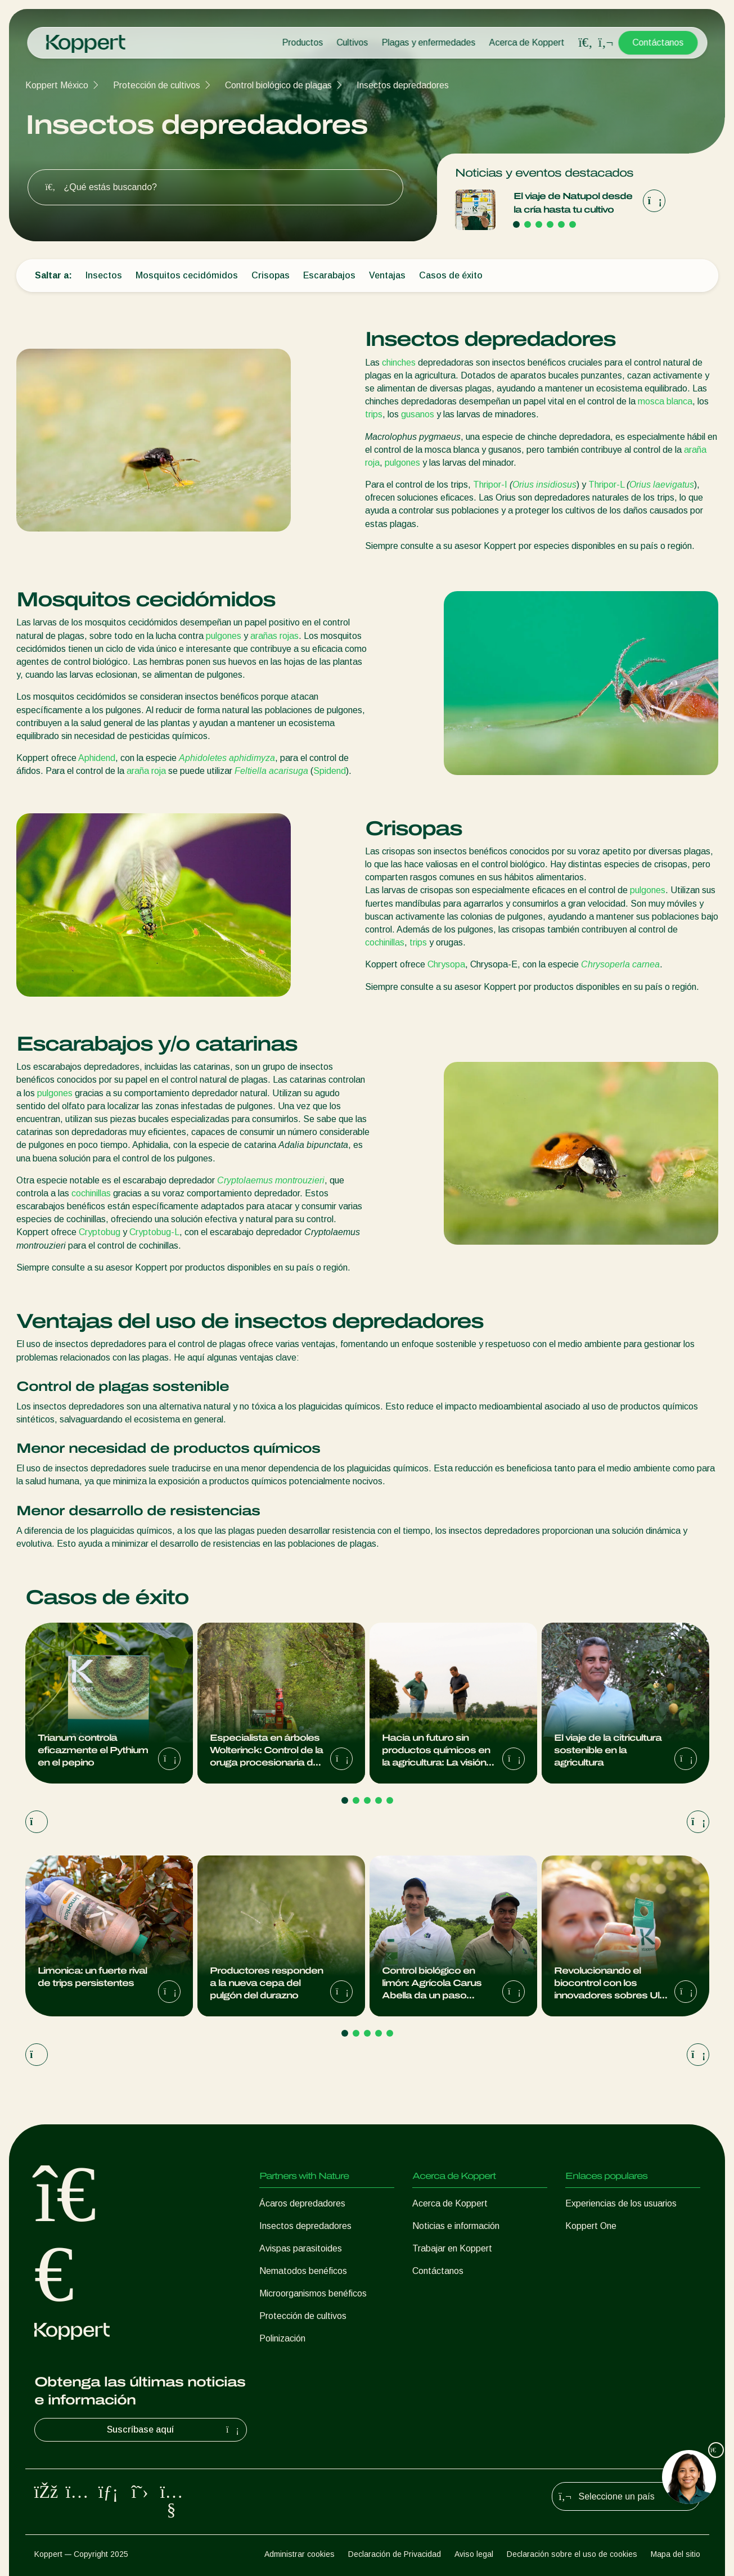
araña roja (146, 771)
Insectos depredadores (403, 85)
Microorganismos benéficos (313, 2293)
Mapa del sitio (675, 2554)
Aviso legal (473, 2554)
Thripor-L (606, 484)
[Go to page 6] (572, 224)
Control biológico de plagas (278, 85)
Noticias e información (455, 2226)
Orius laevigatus (661, 484)
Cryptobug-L (154, 1232)
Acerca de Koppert (526, 42)
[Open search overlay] (585, 42)
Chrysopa (446, 964)
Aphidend (96, 758)
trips (373, 414)
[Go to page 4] (550, 224)
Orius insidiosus (544, 484)
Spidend (329, 771)
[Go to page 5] (561, 224)
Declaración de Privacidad (394, 2554)
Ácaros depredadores (302, 2203)
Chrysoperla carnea (620, 964)
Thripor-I (490, 484)
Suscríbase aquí (174, 2430)
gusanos (417, 414)
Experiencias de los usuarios (621, 2203)
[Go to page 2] (527, 224)
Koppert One (590, 2226)
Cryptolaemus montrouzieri (271, 1180)
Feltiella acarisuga (271, 771)
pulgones (402, 462)
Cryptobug (99, 1232)
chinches (399, 362)
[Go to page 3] (538, 224)
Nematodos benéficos (303, 2271)
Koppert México (56, 85)
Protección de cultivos (156, 85)
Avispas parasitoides (300, 2248)
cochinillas (384, 942)
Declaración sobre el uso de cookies (572, 2554)
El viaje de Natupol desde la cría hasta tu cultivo (573, 202)
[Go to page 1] (516, 224)
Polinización (282, 2338)
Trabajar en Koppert (452, 2248)
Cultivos (352, 42)
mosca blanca (665, 401)
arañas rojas (274, 636)
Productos (302, 42)
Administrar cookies (299, 2554)
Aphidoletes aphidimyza (227, 758)
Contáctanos (657, 42)
